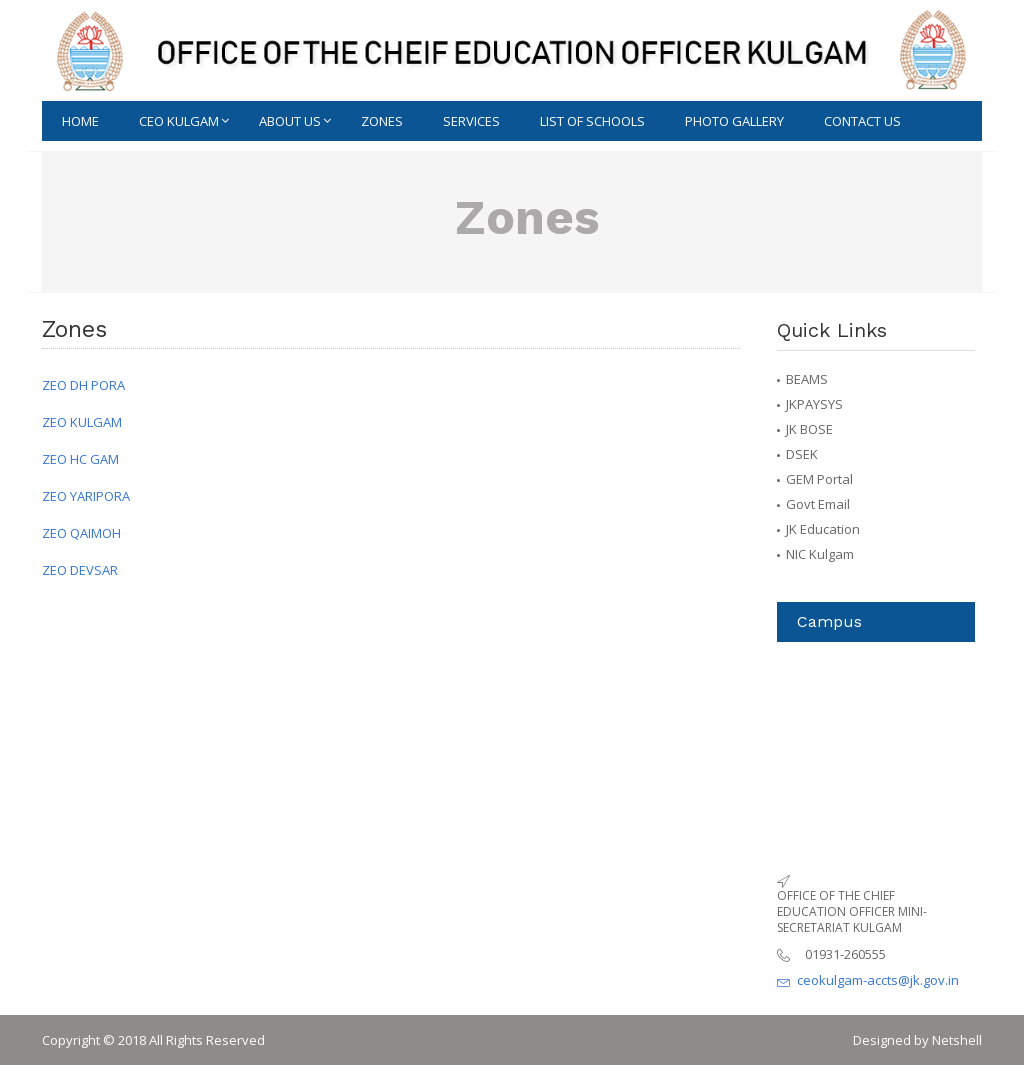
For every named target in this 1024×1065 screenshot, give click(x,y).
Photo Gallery (734, 121)
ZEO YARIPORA (86, 496)
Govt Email (818, 504)
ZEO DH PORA (83, 385)
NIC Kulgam (820, 554)
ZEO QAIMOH (81, 533)
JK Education (823, 529)
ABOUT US (290, 121)
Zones (382, 121)
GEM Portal (819, 479)
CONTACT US (862, 121)
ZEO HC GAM (80, 459)
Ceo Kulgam (179, 121)
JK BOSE (809, 429)
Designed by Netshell (917, 1040)
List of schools (592, 121)
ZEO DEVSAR (80, 570)
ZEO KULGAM (82, 422)
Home (80, 121)
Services (471, 121)
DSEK (802, 454)
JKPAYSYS (814, 404)
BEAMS (807, 379)
